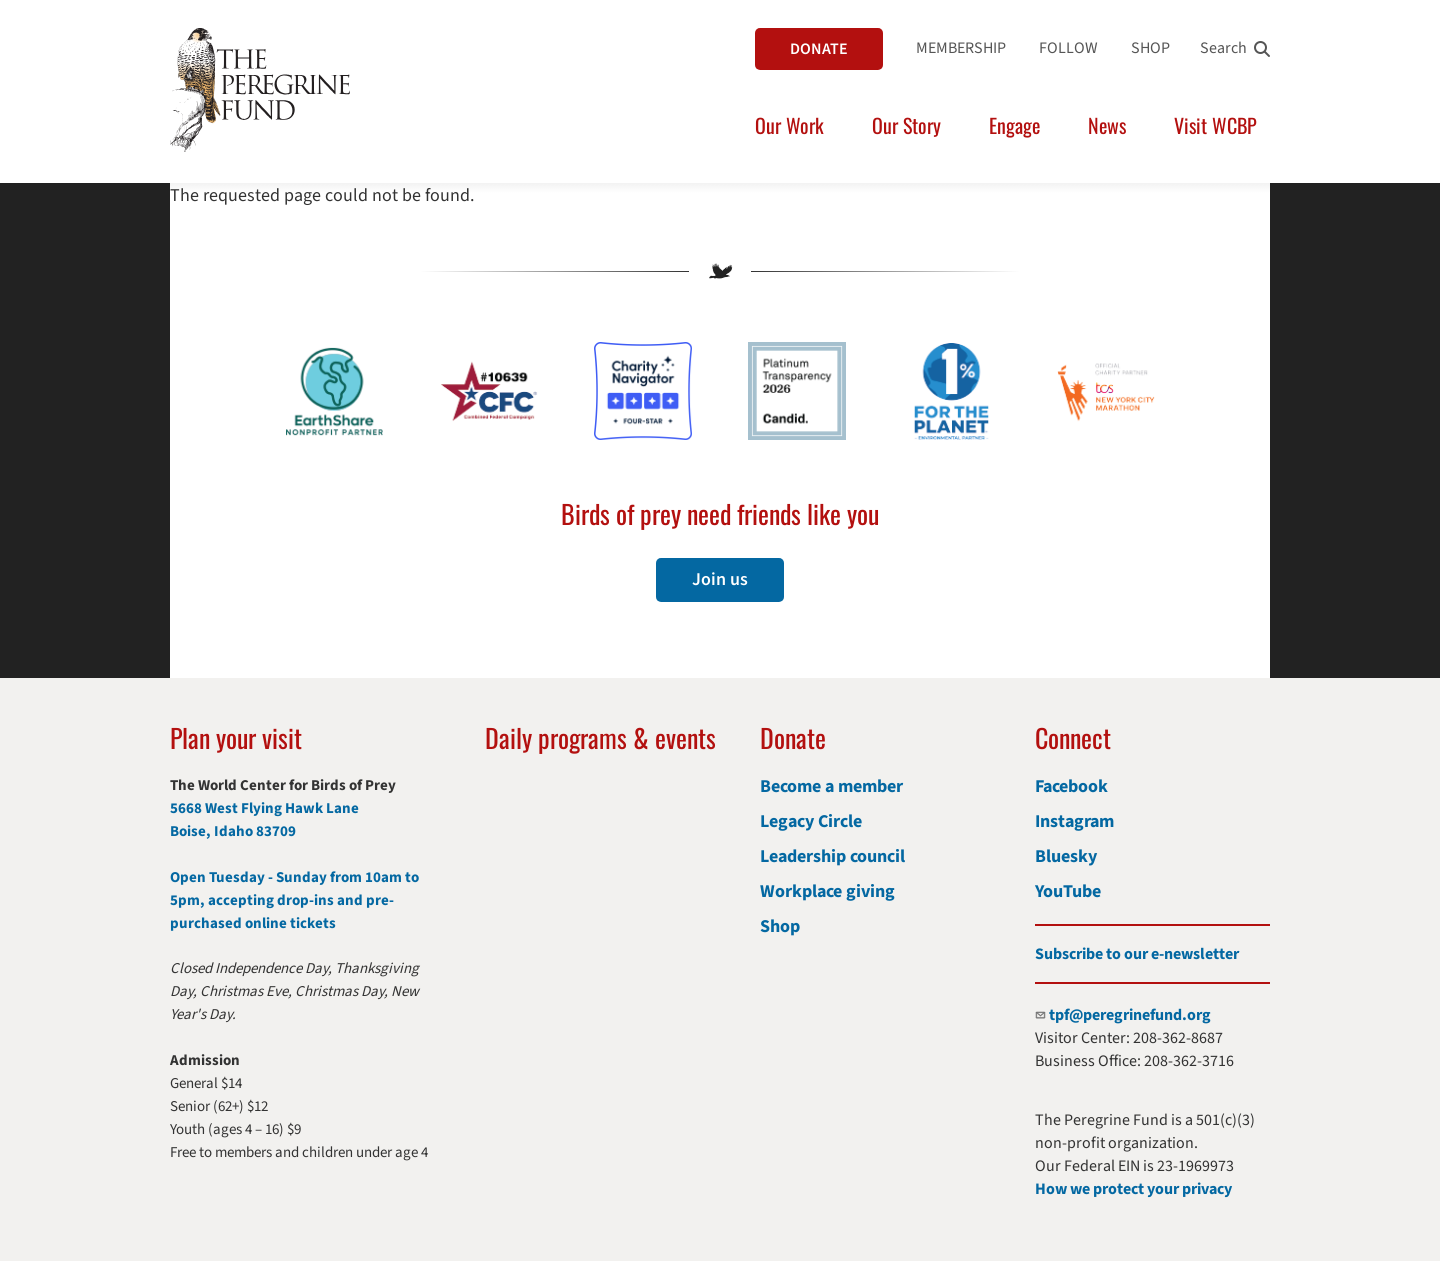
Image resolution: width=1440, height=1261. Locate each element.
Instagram (1074, 821)
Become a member (831, 786)
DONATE (819, 49)
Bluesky (1066, 856)
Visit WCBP (1215, 125)
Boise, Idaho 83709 (233, 831)
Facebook (1071, 786)
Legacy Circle (811, 821)
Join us (720, 579)
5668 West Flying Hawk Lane (264, 808)
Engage (1014, 125)
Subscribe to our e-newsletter (1137, 954)
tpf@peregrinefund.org (1130, 1015)
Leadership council (832, 856)
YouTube (1068, 891)
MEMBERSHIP (961, 48)
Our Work (789, 125)
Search (1223, 48)
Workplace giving (827, 891)
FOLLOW (1068, 48)
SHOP (1150, 48)
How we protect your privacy (1133, 1189)
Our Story (906, 125)
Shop (780, 926)
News (1107, 125)
